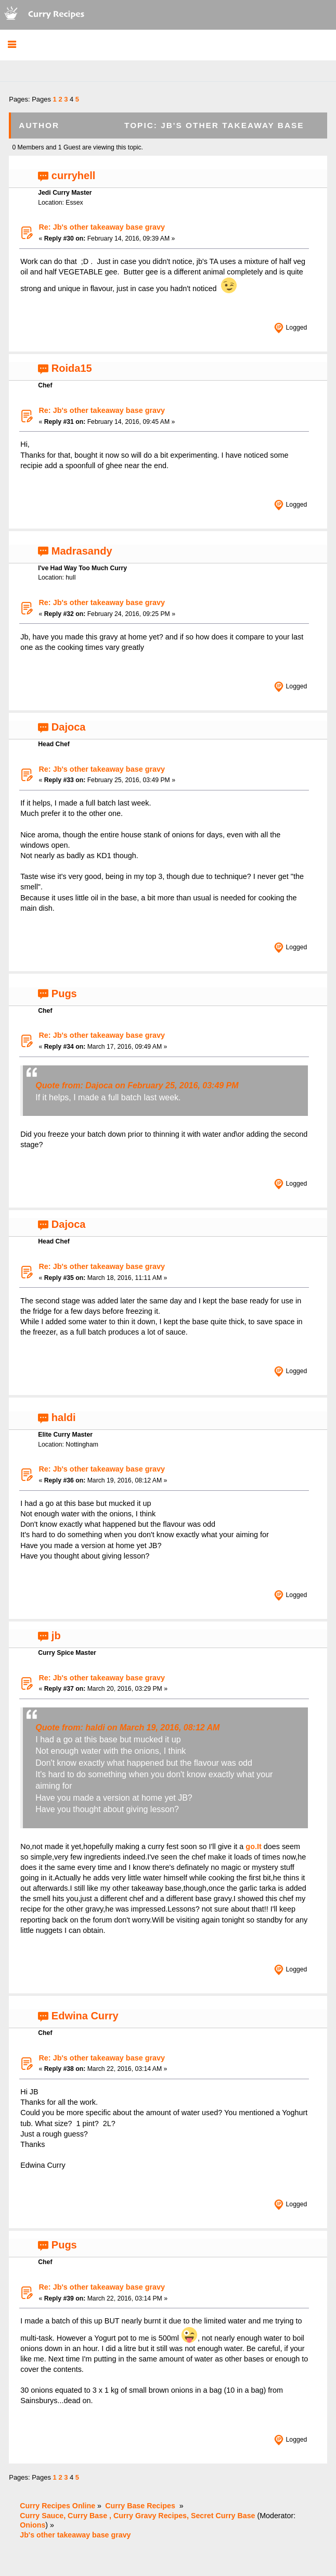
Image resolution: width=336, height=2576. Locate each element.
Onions (32, 2525)
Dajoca (68, 727)
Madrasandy (81, 551)
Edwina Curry (85, 2015)
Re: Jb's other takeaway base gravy (101, 227)
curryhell (73, 175)
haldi (63, 1417)
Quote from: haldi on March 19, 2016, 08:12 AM (127, 1727)
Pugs (64, 993)
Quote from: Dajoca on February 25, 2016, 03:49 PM (136, 1085)
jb (56, 1635)
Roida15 (71, 368)
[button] (11, 45)
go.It (253, 1846)
